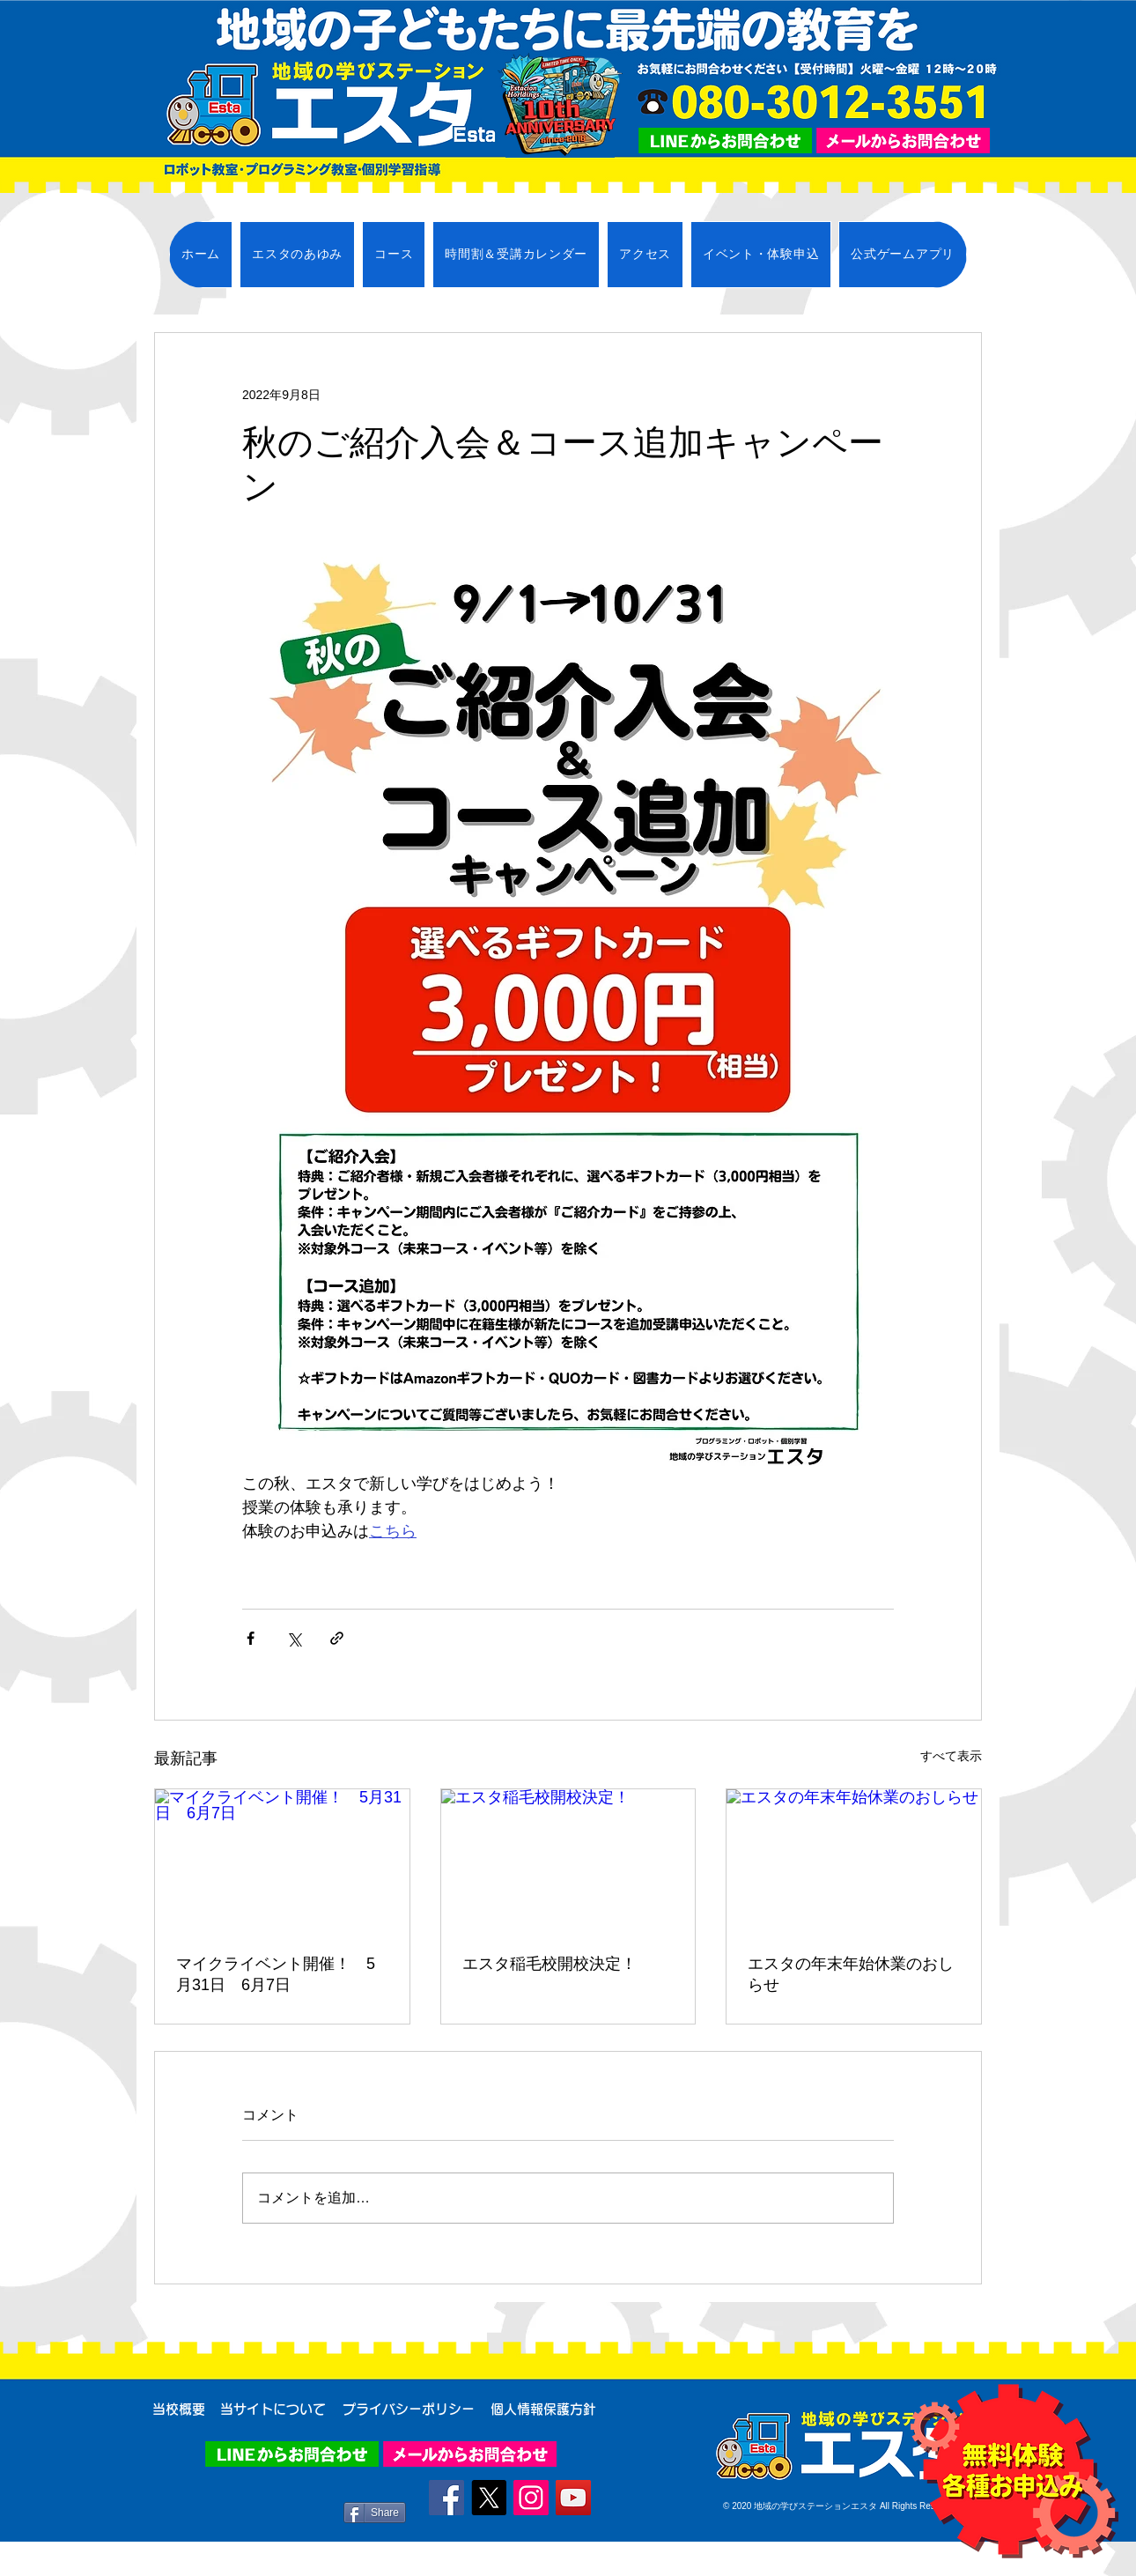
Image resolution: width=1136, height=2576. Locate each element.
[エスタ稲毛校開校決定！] (568, 1860)
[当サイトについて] (272, 2408)
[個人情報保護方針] (543, 2408)
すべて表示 (951, 1756)
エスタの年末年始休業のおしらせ (851, 1974)
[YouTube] (573, 2497)
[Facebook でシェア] (250, 1638)
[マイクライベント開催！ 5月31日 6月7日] (282, 1860)
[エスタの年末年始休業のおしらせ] (854, 1860)
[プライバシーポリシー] (408, 2408)
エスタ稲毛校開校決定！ (549, 1964)
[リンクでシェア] (336, 1638)
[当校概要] (178, 2408)
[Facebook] (446, 2497)
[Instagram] (531, 2497)
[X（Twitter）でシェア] (293, 1638)
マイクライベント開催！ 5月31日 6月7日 (275, 1974)
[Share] (374, 2512)
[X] (488, 2497)
